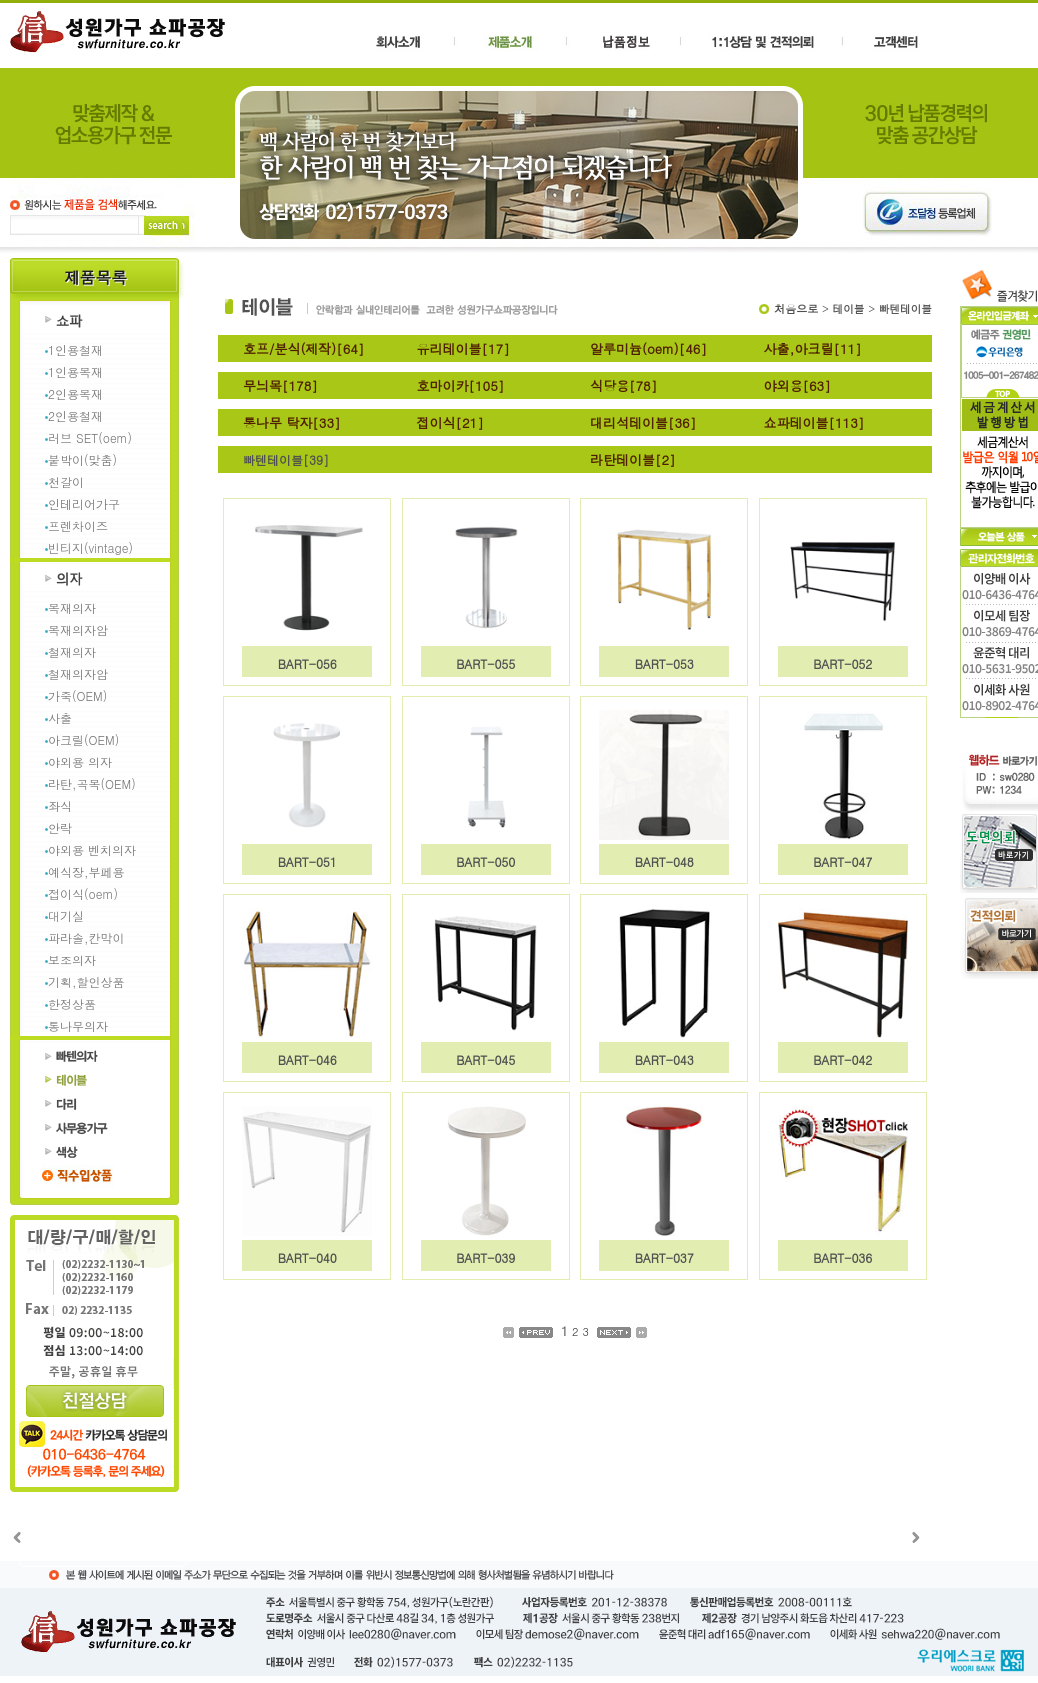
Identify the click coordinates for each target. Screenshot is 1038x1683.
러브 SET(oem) (90, 437)
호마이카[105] (461, 385)
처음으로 (796, 308)
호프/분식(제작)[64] (303, 348)
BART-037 (664, 1257)
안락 (60, 827)
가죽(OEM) (77, 695)
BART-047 (842, 861)
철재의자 (72, 651)
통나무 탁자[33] (292, 422)
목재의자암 (78, 629)
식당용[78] (623, 385)
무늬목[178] (280, 385)
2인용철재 (75, 415)
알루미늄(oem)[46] (648, 348)
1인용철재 (75, 349)
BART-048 (664, 861)
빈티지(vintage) (90, 547)
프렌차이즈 (78, 525)
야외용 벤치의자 (92, 849)
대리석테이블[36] (643, 422)
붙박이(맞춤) (82, 459)
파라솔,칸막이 (86, 937)
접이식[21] (450, 422)
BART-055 (485, 663)
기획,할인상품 (86, 981)
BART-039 (485, 1257)
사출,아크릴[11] (813, 348)
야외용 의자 (80, 761)
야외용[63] (797, 385)
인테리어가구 (84, 503)
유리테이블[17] (463, 348)
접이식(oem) (83, 893)
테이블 (849, 308)
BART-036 (842, 1257)
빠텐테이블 (905, 308)
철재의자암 (78, 673)
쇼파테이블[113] (814, 422)
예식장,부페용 (86, 871)
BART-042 (842, 1059)
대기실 (66, 915)
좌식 (60, 805)
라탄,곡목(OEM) (92, 783)
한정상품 (72, 1003)
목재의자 (72, 607)
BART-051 (307, 861)
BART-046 (307, 1059)
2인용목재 (75, 393)
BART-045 (485, 1059)
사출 (60, 717)
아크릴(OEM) (83, 739)
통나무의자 (78, 1025)
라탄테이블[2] (633, 459)
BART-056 (307, 663)
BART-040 (307, 1257)
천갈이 (66, 481)
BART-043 (664, 1059)
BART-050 (485, 861)
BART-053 (664, 663)
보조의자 (72, 959)
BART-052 (842, 663)
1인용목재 (75, 371)
